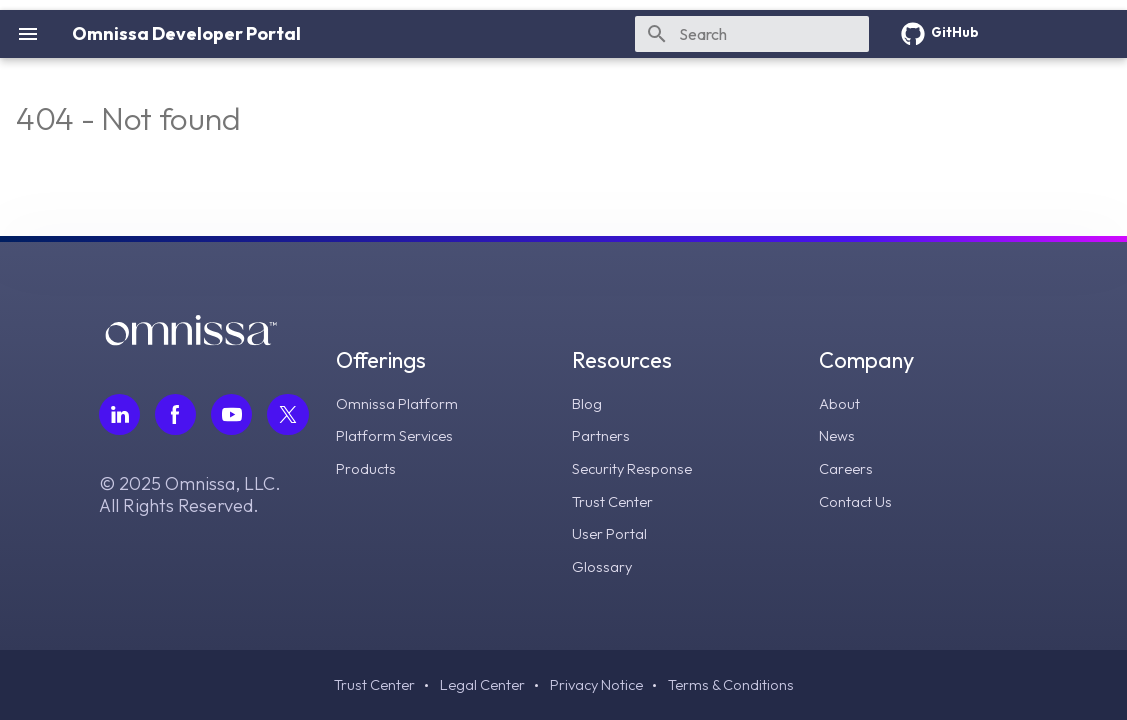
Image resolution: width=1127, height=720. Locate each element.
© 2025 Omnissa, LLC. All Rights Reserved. (190, 498)
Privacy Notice (597, 685)
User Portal (613, 533)
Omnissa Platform (401, 405)
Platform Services (401, 437)
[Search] (752, 34)
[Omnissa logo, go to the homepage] (191, 342)
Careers (847, 469)
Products (370, 469)
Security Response (638, 469)
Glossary (605, 565)
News (838, 437)
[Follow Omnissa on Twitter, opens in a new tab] (291, 417)
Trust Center (616, 501)
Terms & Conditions (739, 685)
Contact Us (857, 501)
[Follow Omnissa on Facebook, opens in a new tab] (177, 417)
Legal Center (477, 685)
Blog (590, 405)
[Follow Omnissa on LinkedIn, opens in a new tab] (120, 417)
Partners (604, 437)
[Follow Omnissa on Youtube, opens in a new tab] (234, 417)
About (841, 405)
